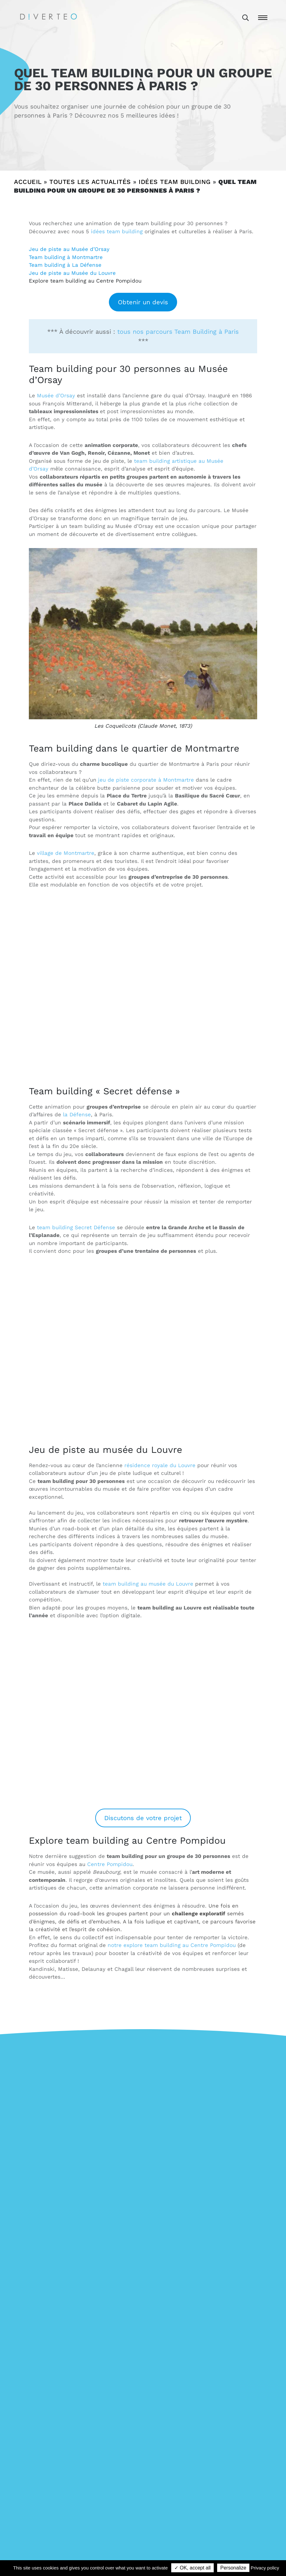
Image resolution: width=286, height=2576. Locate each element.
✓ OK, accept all (192, 2567)
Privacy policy (265, 2567)
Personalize (233, 2567)
